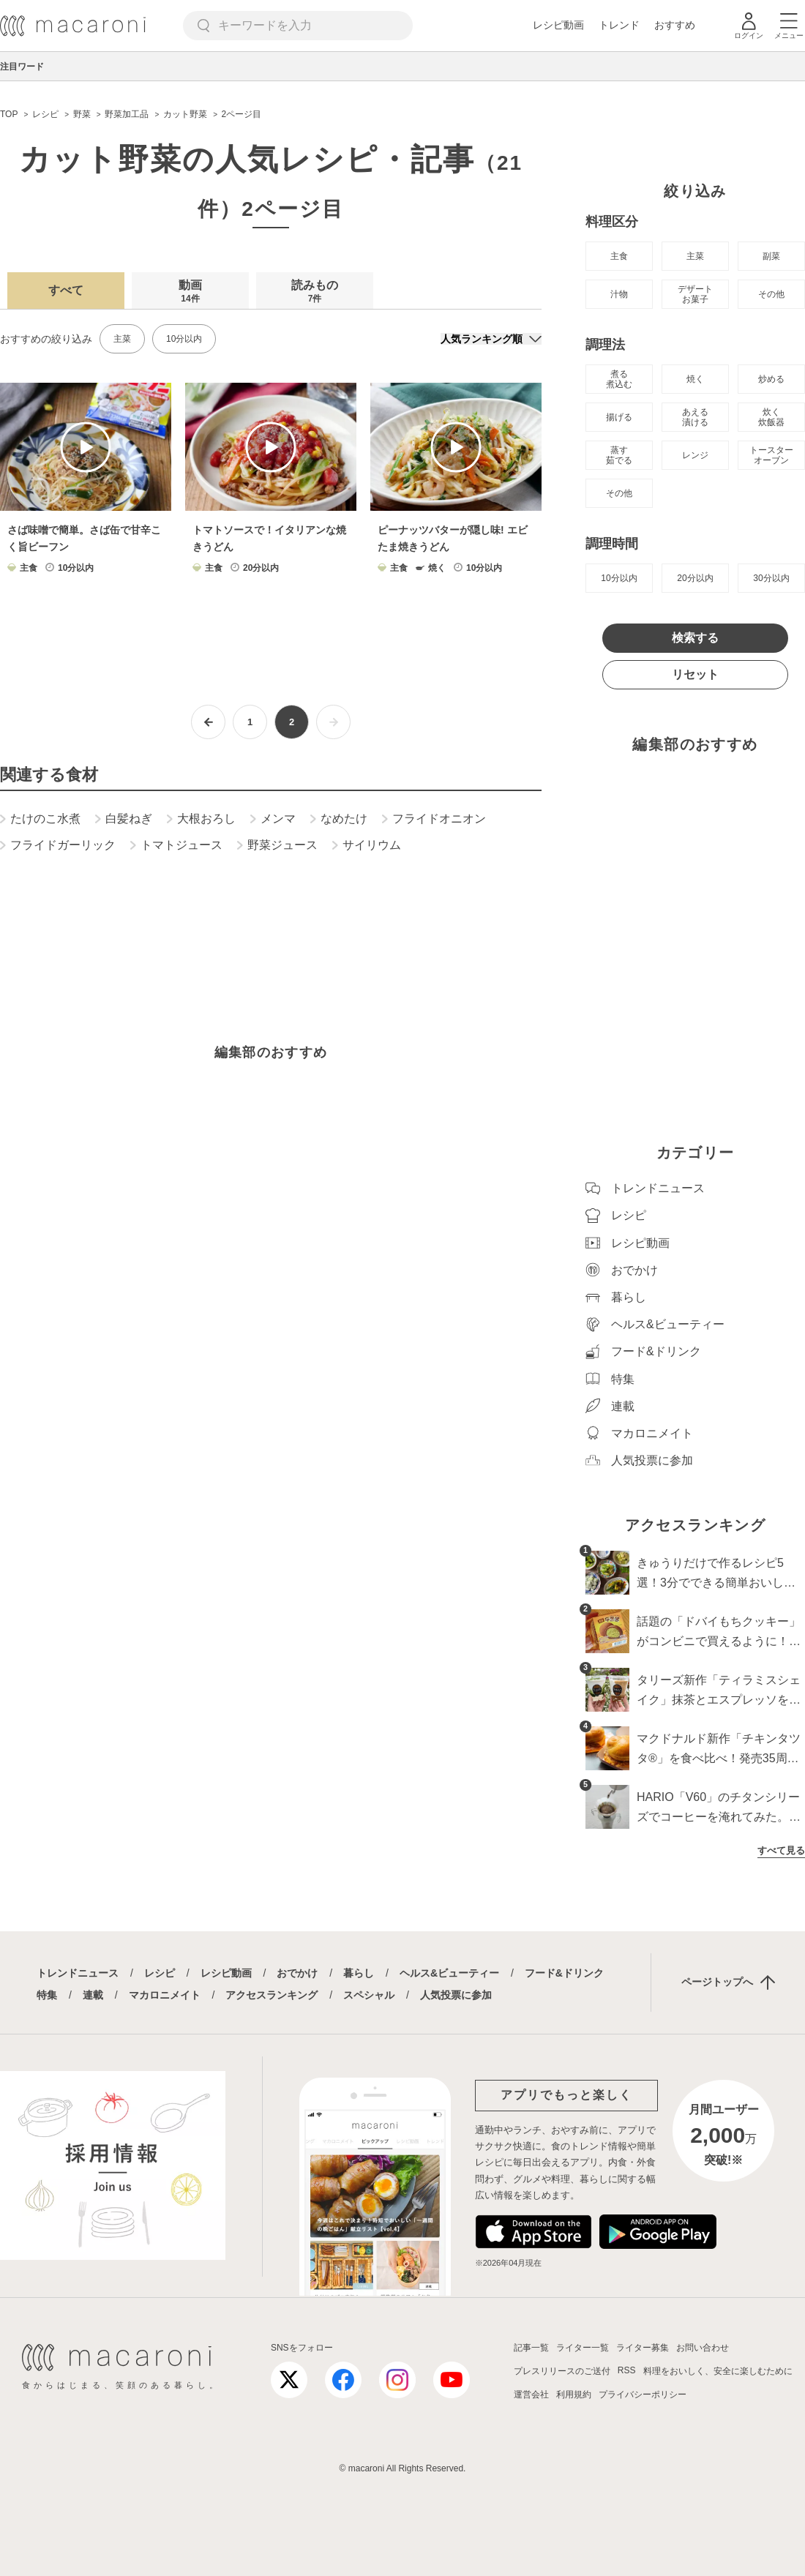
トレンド (619, 25)
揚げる (619, 417)
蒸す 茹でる (619, 455)
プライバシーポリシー (642, 2394)
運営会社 (531, 2394)
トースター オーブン (771, 455)
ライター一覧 (582, 2348)
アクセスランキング (271, 1995)
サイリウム (366, 845)
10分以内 (184, 339)
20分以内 (695, 578)
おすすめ (674, 25)
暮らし (358, 1973)
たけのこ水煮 (40, 819)
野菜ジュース (277, 845)
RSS (627, 2370)
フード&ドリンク (564, 1973)
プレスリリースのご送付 (562, 2371)
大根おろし (201, 819)
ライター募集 (642, 2348)
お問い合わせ (702, 2348)
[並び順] (491, 339)
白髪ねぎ (123, 819)
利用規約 (573, 2394)
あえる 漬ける (695, 417)
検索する (695, 638)
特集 (47, 1995)
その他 (771, 294)
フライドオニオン (434, 819)
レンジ (695, 455)
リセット (695, 674)
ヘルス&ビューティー (449, 1973)
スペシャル (368, 1995)
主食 (619, 256)
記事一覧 (531, 2348)
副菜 (771, 256)
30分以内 (771, 578)
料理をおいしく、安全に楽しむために (718, 2371)
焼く (695, 379)
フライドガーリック (58, 845)
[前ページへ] (208, 722)
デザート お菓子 (695, 294)
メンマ (273, 819)
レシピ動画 (558, 25)
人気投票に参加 (456, 1995)
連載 (93, 1995)
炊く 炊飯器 (771, 417)
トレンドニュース (78, 1973)
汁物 (619, 294)
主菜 (122, 339)
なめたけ (338, 819)
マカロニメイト (165, 1995)
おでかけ (297, 1973)
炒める (771, 379)
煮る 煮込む (619, 379)
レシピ (159, 1973)
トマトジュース (176, 845)
